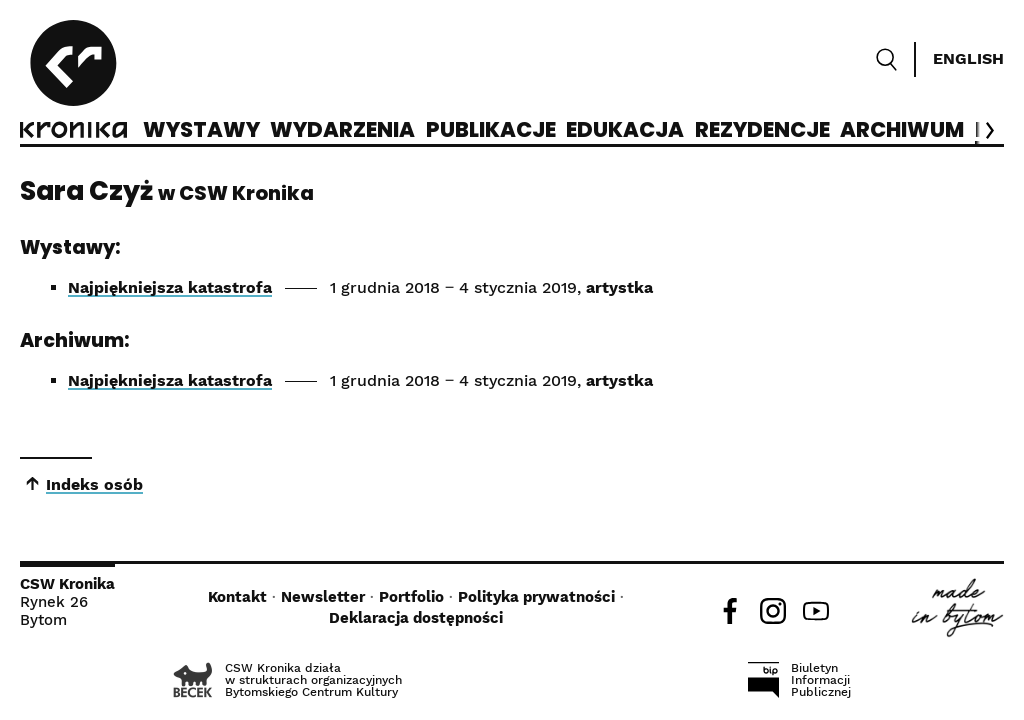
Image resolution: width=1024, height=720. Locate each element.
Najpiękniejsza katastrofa (170, 287)
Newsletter (323, 597)
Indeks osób (94, 484)
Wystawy (201, 131)
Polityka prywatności (536, 597)
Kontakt (237, 597)
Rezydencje (762, 131)
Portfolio (411, 597)
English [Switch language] (968, 58)
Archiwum (902, 131)
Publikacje (491, 131)
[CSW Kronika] (73, 82)
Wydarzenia (342, 131)
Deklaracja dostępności (416, 618)
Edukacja (625, 131)
